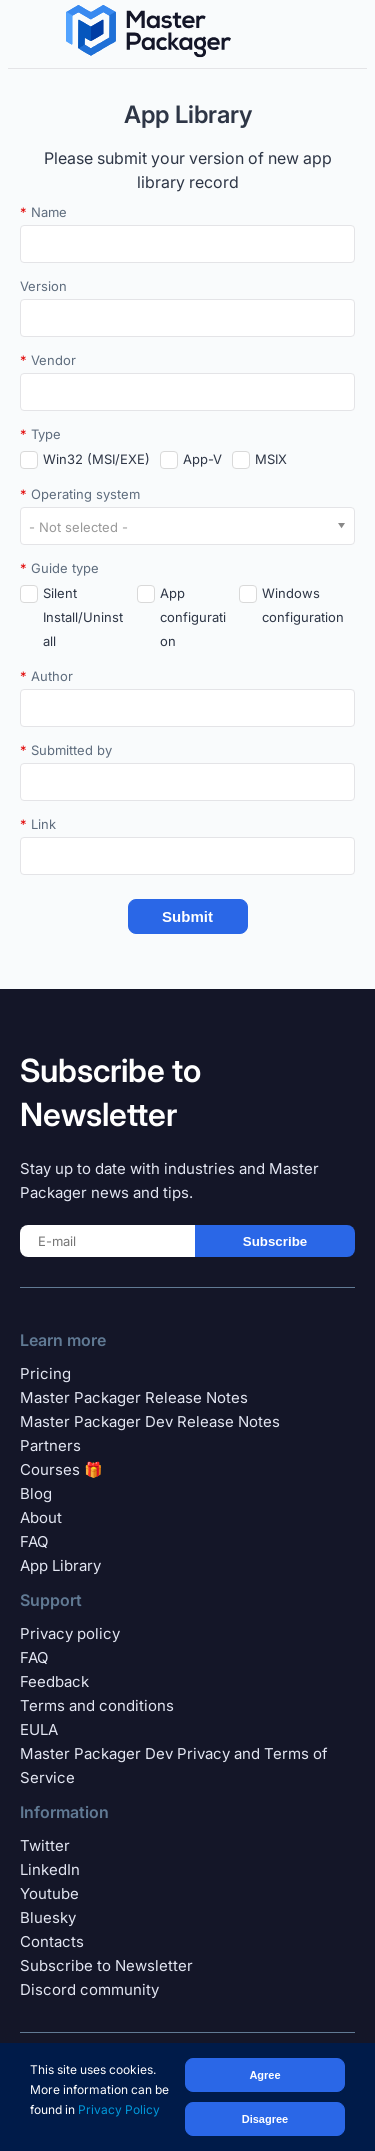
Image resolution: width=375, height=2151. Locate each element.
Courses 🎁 (61, 1469)
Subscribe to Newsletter (106, 1965)
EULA (39, 1729)
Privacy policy (70, 1633)
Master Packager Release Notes (134, 1397)
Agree (264, 2075)
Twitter (45, 1845)
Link (38, 824)
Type (40, 434)
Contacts (52, 1941)
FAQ (34, 1541)
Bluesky (48, 1917)
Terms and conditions (97, 1705)
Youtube (49, 1893)
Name (43, 212)
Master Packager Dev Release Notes (150, 1421)
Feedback (54, 1681)
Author (46, 676)
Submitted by (66, 750)
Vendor (48, 360)
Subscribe (275, 1241)
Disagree (265, 2119)
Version (43, 286)
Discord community (89, 1989)
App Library (60, 1565)
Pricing (45, 1373)
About (41, 1517)
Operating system (80, 494)
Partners (50, 1445)
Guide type (59, 568)
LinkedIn (50, 1869)
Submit (187, 916)
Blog (36, 1493)
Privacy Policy (119, 2109)
